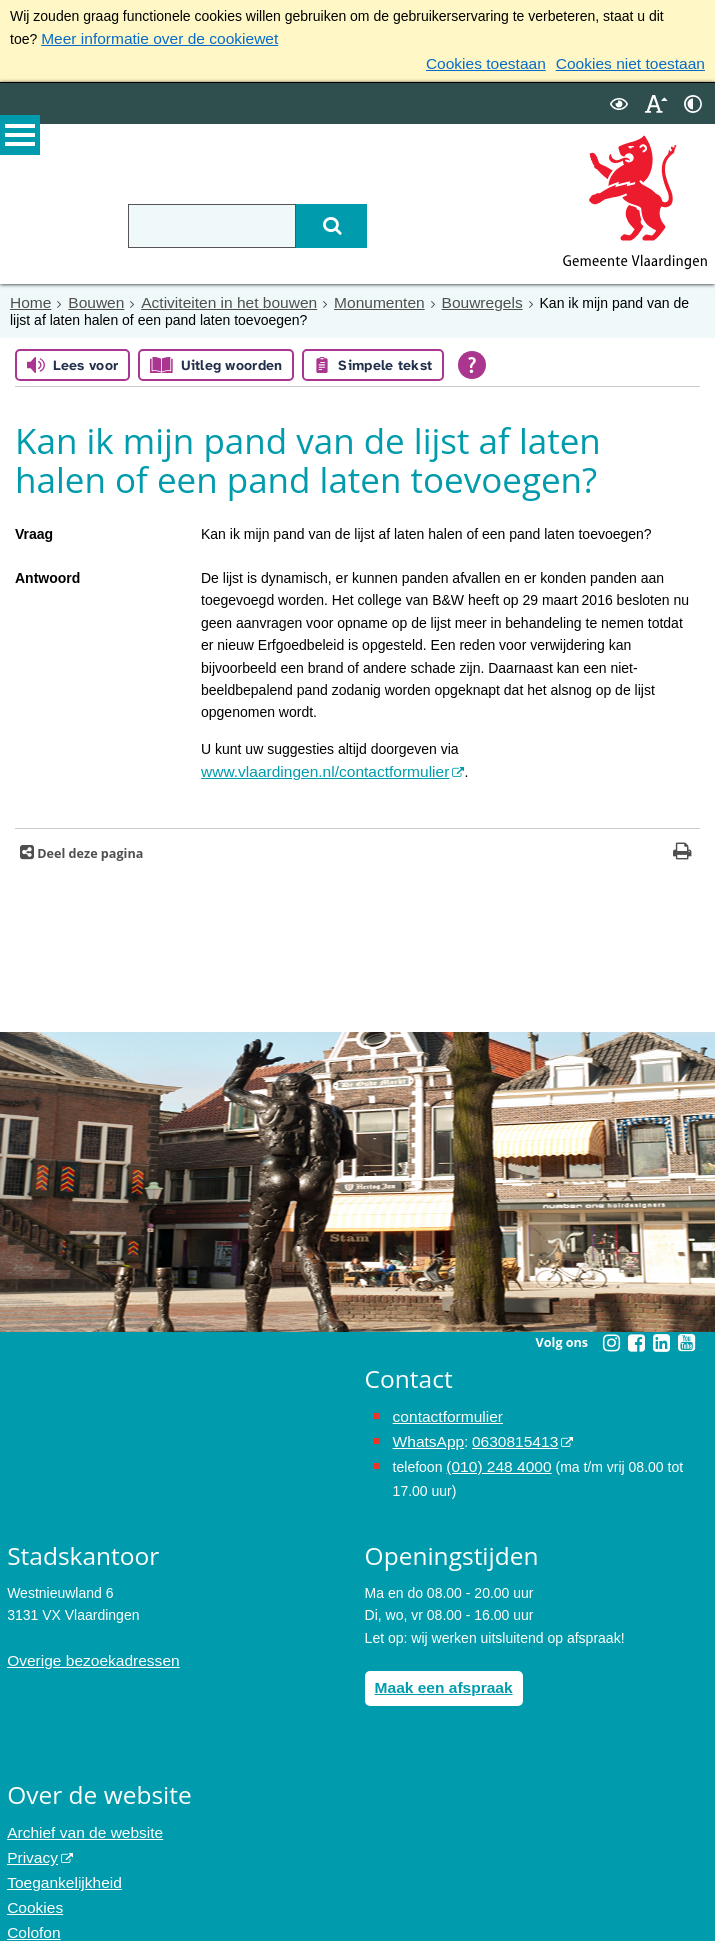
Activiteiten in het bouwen (211, 297)
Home (28, 297)
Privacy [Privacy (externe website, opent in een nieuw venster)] (30, 1835)
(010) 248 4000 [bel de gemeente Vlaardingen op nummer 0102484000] (493, 1452)
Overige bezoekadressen (85, 1643)
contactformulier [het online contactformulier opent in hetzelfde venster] (443, 1407)
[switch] (619, 98)
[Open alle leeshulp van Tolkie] (472, 358)
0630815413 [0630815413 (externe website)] (504, 1430)
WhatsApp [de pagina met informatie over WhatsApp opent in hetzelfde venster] (425, 1430)
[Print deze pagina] (682, 844)
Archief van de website (77, 1813)
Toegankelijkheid (59, 1857)
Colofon (31, 1902)
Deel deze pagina (88, 844)
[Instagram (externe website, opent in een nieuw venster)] (612, 1334)
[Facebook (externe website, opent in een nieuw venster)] (637, 1334)
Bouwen (89, 297)
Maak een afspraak (437, 1669)
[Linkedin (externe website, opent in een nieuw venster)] (662, 1334)
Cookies (32, 1880)
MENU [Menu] (20, 141)
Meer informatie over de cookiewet (148, 38)
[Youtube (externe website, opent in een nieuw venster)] (687, 1334)
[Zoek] (318, 221)
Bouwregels (442, 297)
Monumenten (348, 297)
